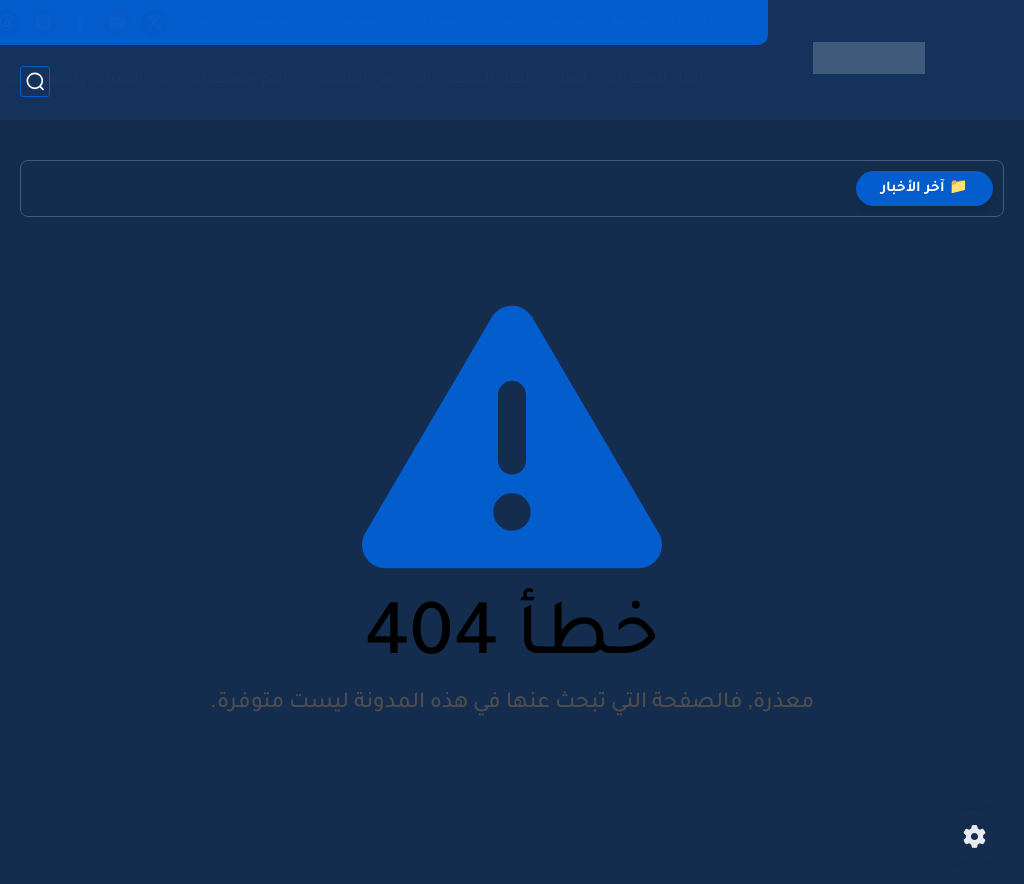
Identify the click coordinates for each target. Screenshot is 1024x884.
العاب (566, 80)
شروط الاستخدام (466, 22)
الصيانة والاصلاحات (74, 80)
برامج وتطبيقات (243, 80)
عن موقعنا (281, 22)
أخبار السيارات (653, 80)
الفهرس (364, 22)
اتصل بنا (200, 22)
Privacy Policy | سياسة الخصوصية (644, 22)
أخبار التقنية (488, 80)
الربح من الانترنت (373, 80)
